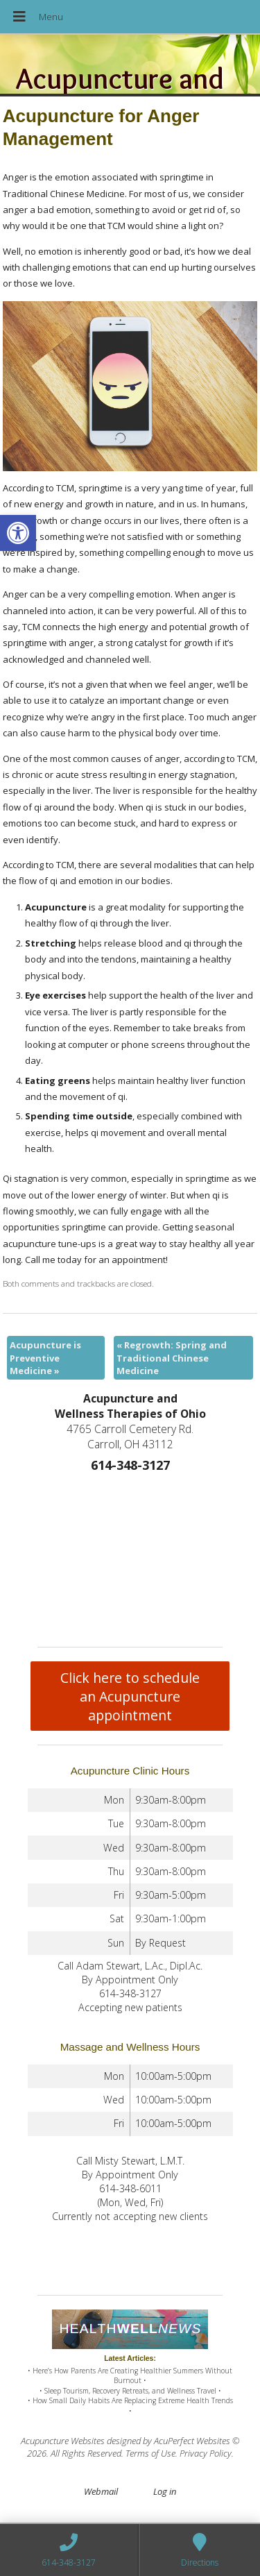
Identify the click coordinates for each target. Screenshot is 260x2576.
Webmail (101, 2491)
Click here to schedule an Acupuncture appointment (130, 1696)
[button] (18, 533)
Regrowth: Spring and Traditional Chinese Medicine (171, 1357)
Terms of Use (150, 2453)
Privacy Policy (206, 2453)
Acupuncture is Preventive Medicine (45, 1357)
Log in (164, 2491)
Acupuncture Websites (63, 2440)
